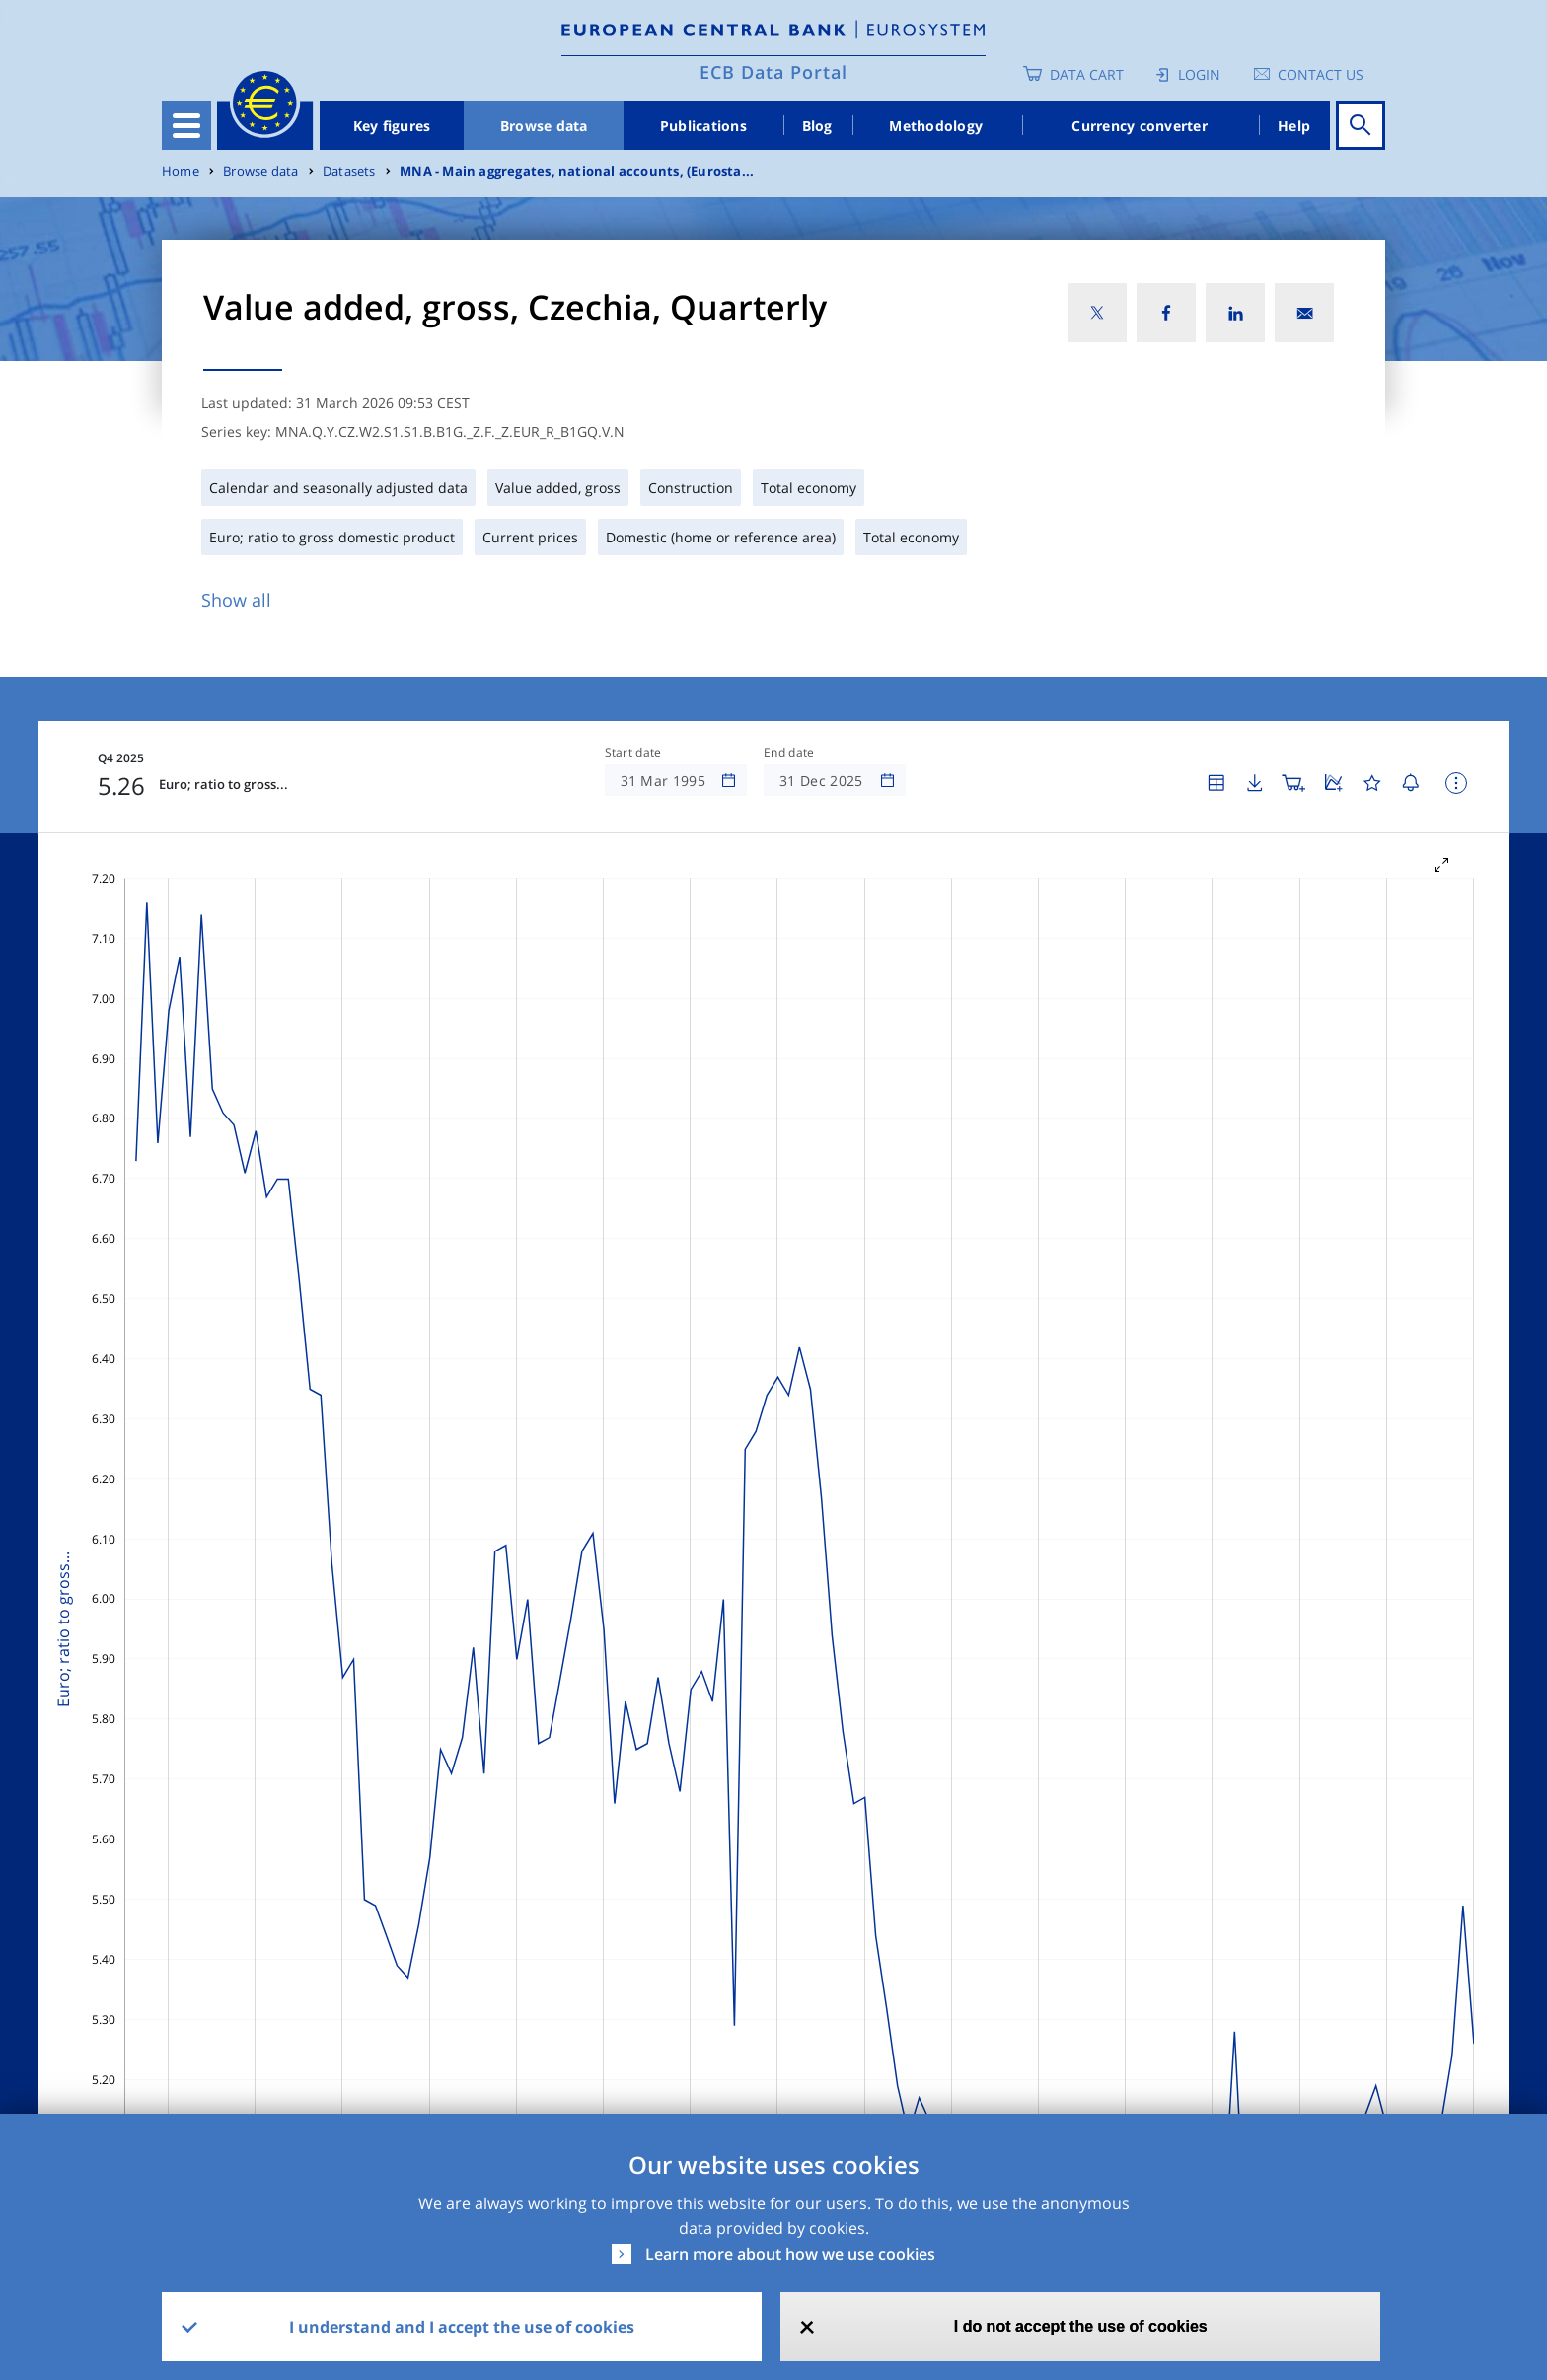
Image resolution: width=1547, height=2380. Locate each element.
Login (1199, 74)
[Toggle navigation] (186, 125)
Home (180, 171)
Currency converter (1139, 125)
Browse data (544, 125)
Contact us (1320, 74)
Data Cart (1087, 74)
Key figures (392, 125)
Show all (236, 600)
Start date (633, 752)
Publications (703, 125)
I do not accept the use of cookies (1081, 2326)
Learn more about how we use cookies (790, 2254)
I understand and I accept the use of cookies (461, 2327)
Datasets (349, 171)
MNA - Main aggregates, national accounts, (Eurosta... (577, 171)
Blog (817, 125)
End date (789, 752)
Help (1294, 125)
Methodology (936, 125)
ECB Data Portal (773, 72)
